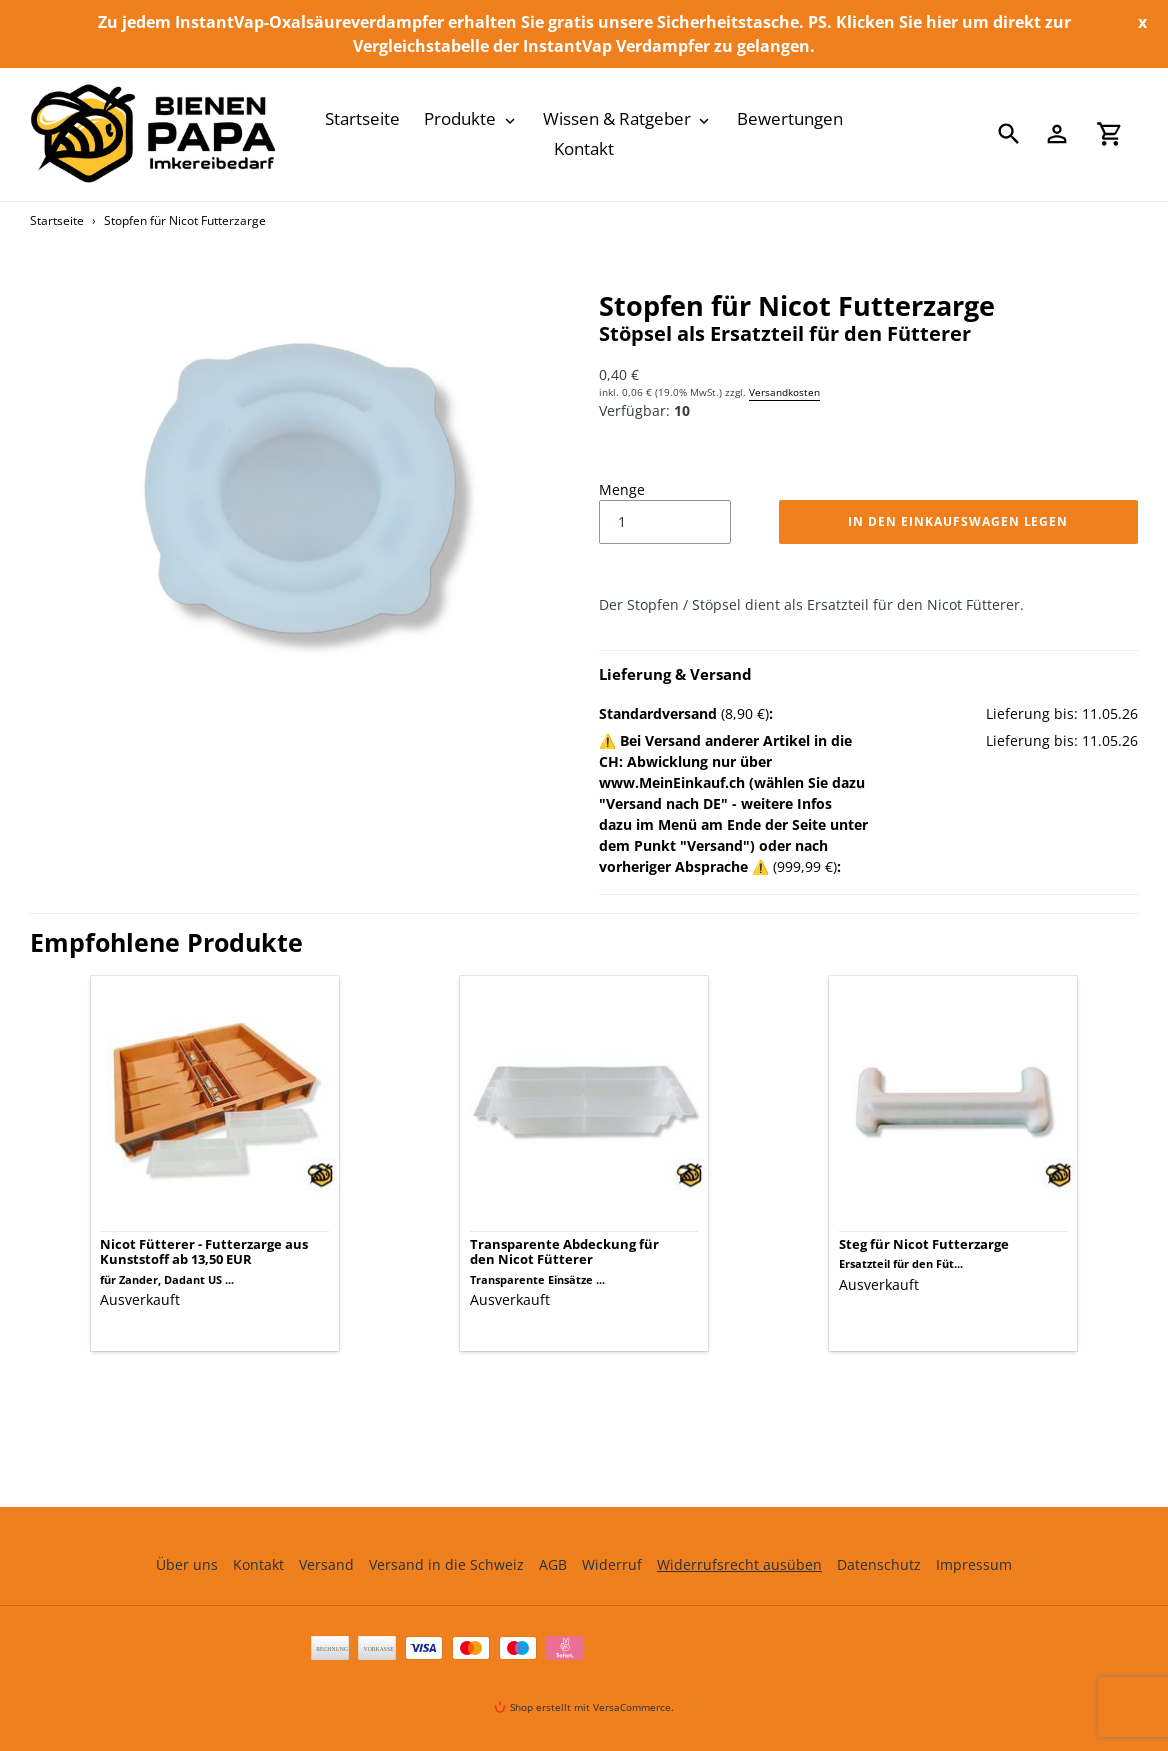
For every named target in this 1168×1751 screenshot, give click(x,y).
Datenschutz (879, 1564)
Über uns (187, 1564)
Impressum (974, 1564)
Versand (326, 1564)
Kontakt (258, 1564)
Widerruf (612, 1564)
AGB (553, 1564)
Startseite (57, 220)
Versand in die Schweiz (446, 1564)
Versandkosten (784, 392)
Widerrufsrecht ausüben (739, 1564)
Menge (622, 489)
